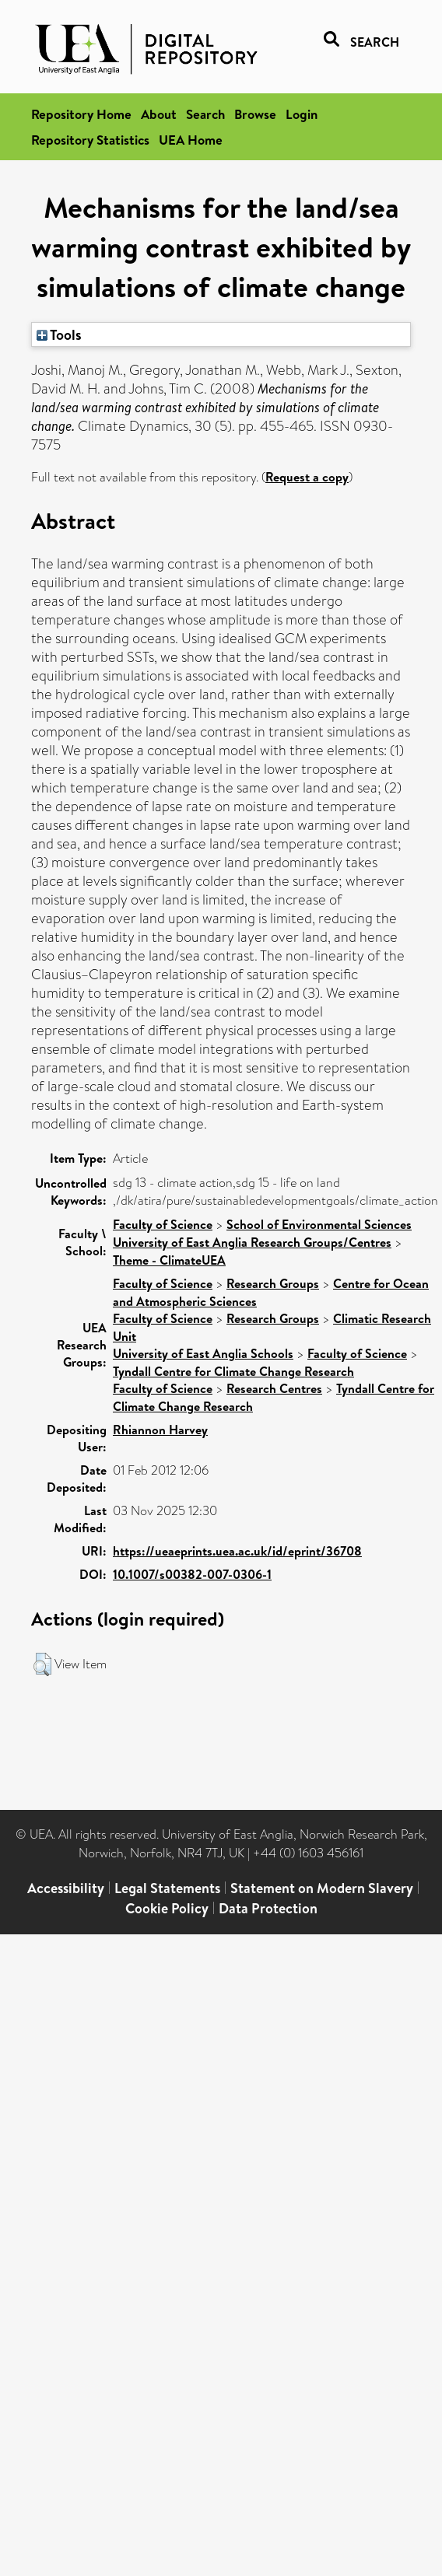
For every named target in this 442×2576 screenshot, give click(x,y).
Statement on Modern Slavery (321, 1888)
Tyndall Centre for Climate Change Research (233, 1371)
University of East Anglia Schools (203, 1353)
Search (205, 114)
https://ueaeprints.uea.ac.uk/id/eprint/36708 (237, 1550)
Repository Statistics (90, 140)
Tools (59, 334)
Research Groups (272, 1283)
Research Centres (274, 1388)
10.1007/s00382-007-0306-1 (192, 1574)
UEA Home (191, 140)
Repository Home (81, 114)
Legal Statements (167, 1888)
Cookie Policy (167, 1908)
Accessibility (65, 1888)
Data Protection (268, 1908)
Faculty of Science (162, 1224)
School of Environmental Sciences (319, 1224)
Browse (255, 114)
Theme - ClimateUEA (169, 1260)
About (159, 114)
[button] (42, 1664)
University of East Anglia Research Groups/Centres (252, 1242)
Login (301, 114)
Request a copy (307, 476)
